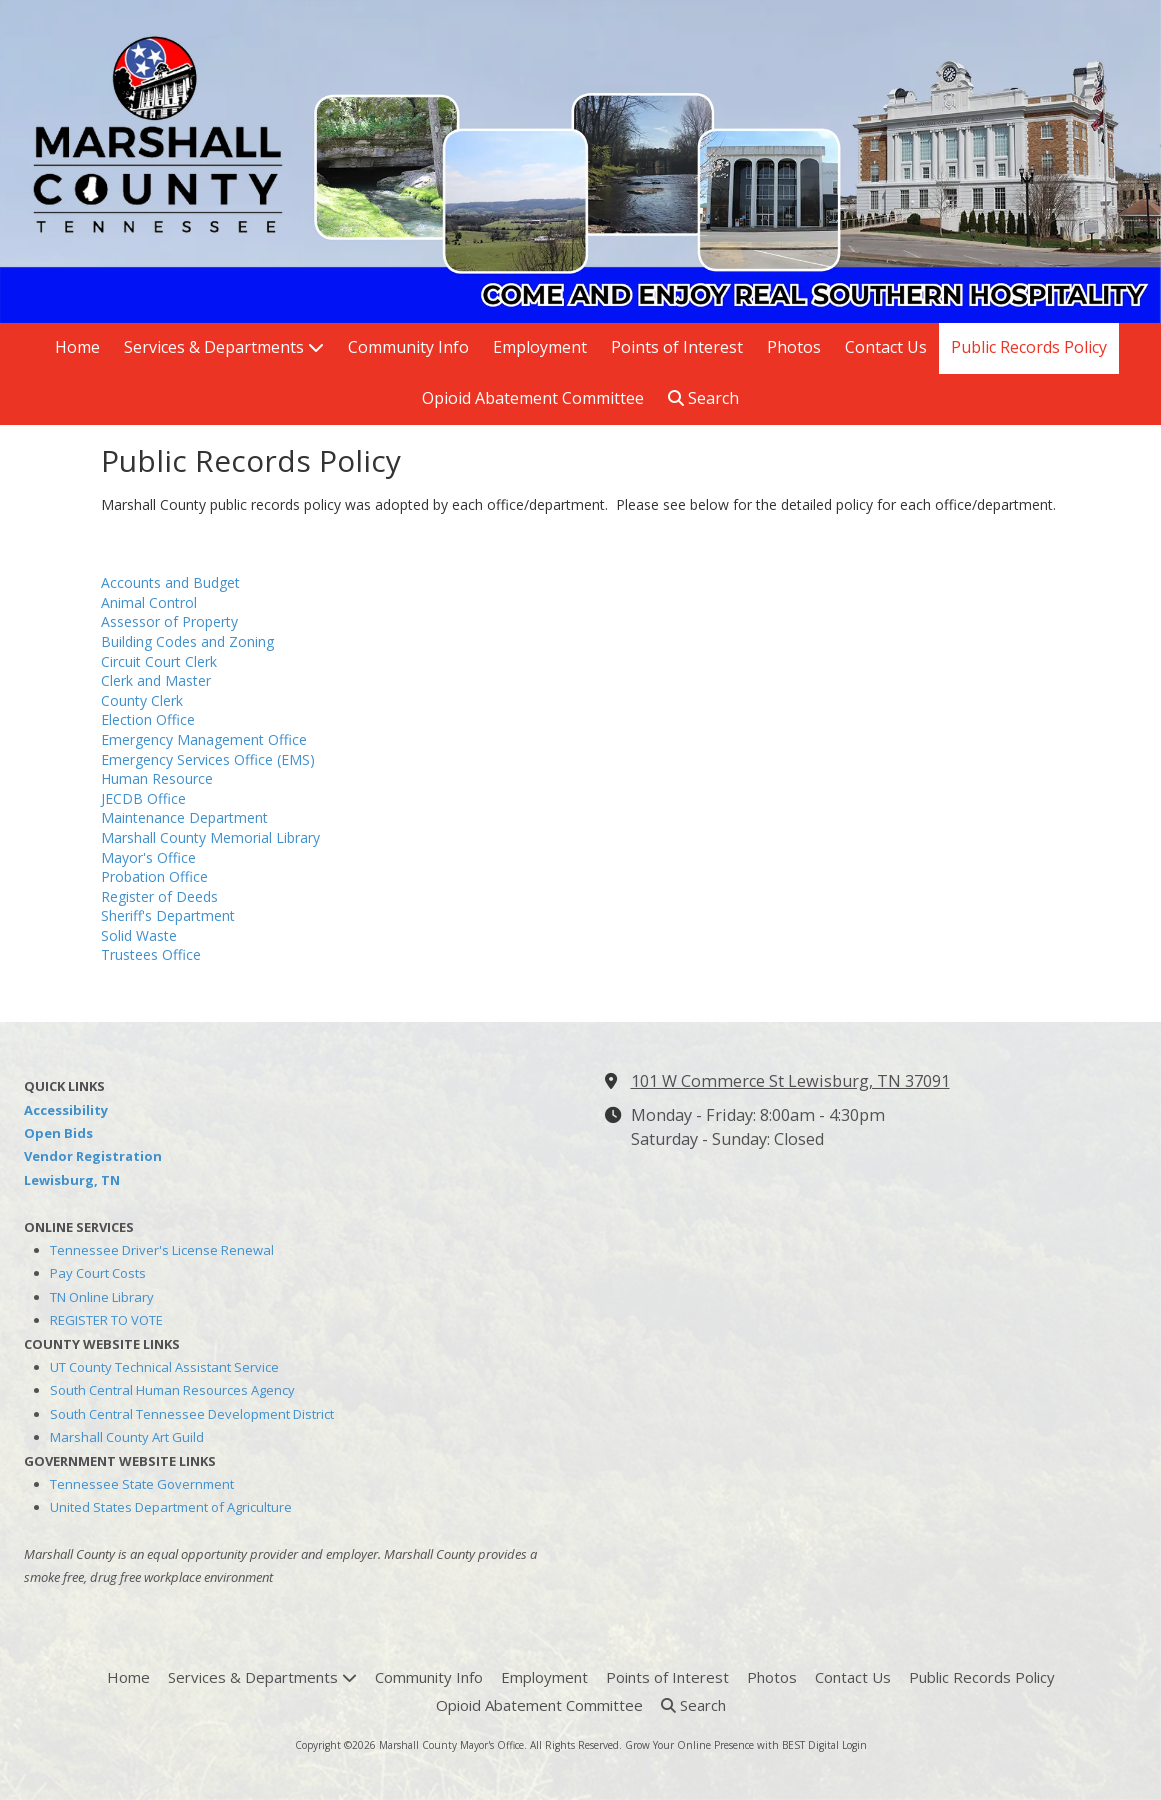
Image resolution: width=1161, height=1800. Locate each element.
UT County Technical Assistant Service (164, 1367)
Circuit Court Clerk (159, 661)
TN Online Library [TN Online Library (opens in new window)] (102, 1297)
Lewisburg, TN (72, 1180)
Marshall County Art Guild (127, 1437)
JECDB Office (143, 798)
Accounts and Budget (170, 582)
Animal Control (149, 602)
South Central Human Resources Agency (172, 1390)
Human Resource (157, 778)
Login (854, 1745)
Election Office (148, 719)
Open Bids (58, 1133)
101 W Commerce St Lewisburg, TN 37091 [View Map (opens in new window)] (790, 1081)
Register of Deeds (159, 896)
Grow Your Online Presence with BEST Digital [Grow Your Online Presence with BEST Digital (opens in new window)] (732, 1745)
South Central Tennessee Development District (192, 1414)
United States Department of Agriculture (171, 1507)
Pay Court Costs (98, 1273)
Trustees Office (151, 954)
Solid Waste (139, 935)
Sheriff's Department (168, 915)
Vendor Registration (93, 1156)
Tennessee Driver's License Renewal (162, 1250)
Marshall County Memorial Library (210, 837)
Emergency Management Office (204, 739)
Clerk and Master (156, 680)
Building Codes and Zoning (187, 641)
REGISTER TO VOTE (106, 1320)
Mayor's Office (148, 857)
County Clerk (142, 700)
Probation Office (154, 876)
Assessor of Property (169, 621)
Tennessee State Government (142, 1484)
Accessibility (66, 1110)
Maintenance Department (184, 817)
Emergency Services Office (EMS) (208, 759)
